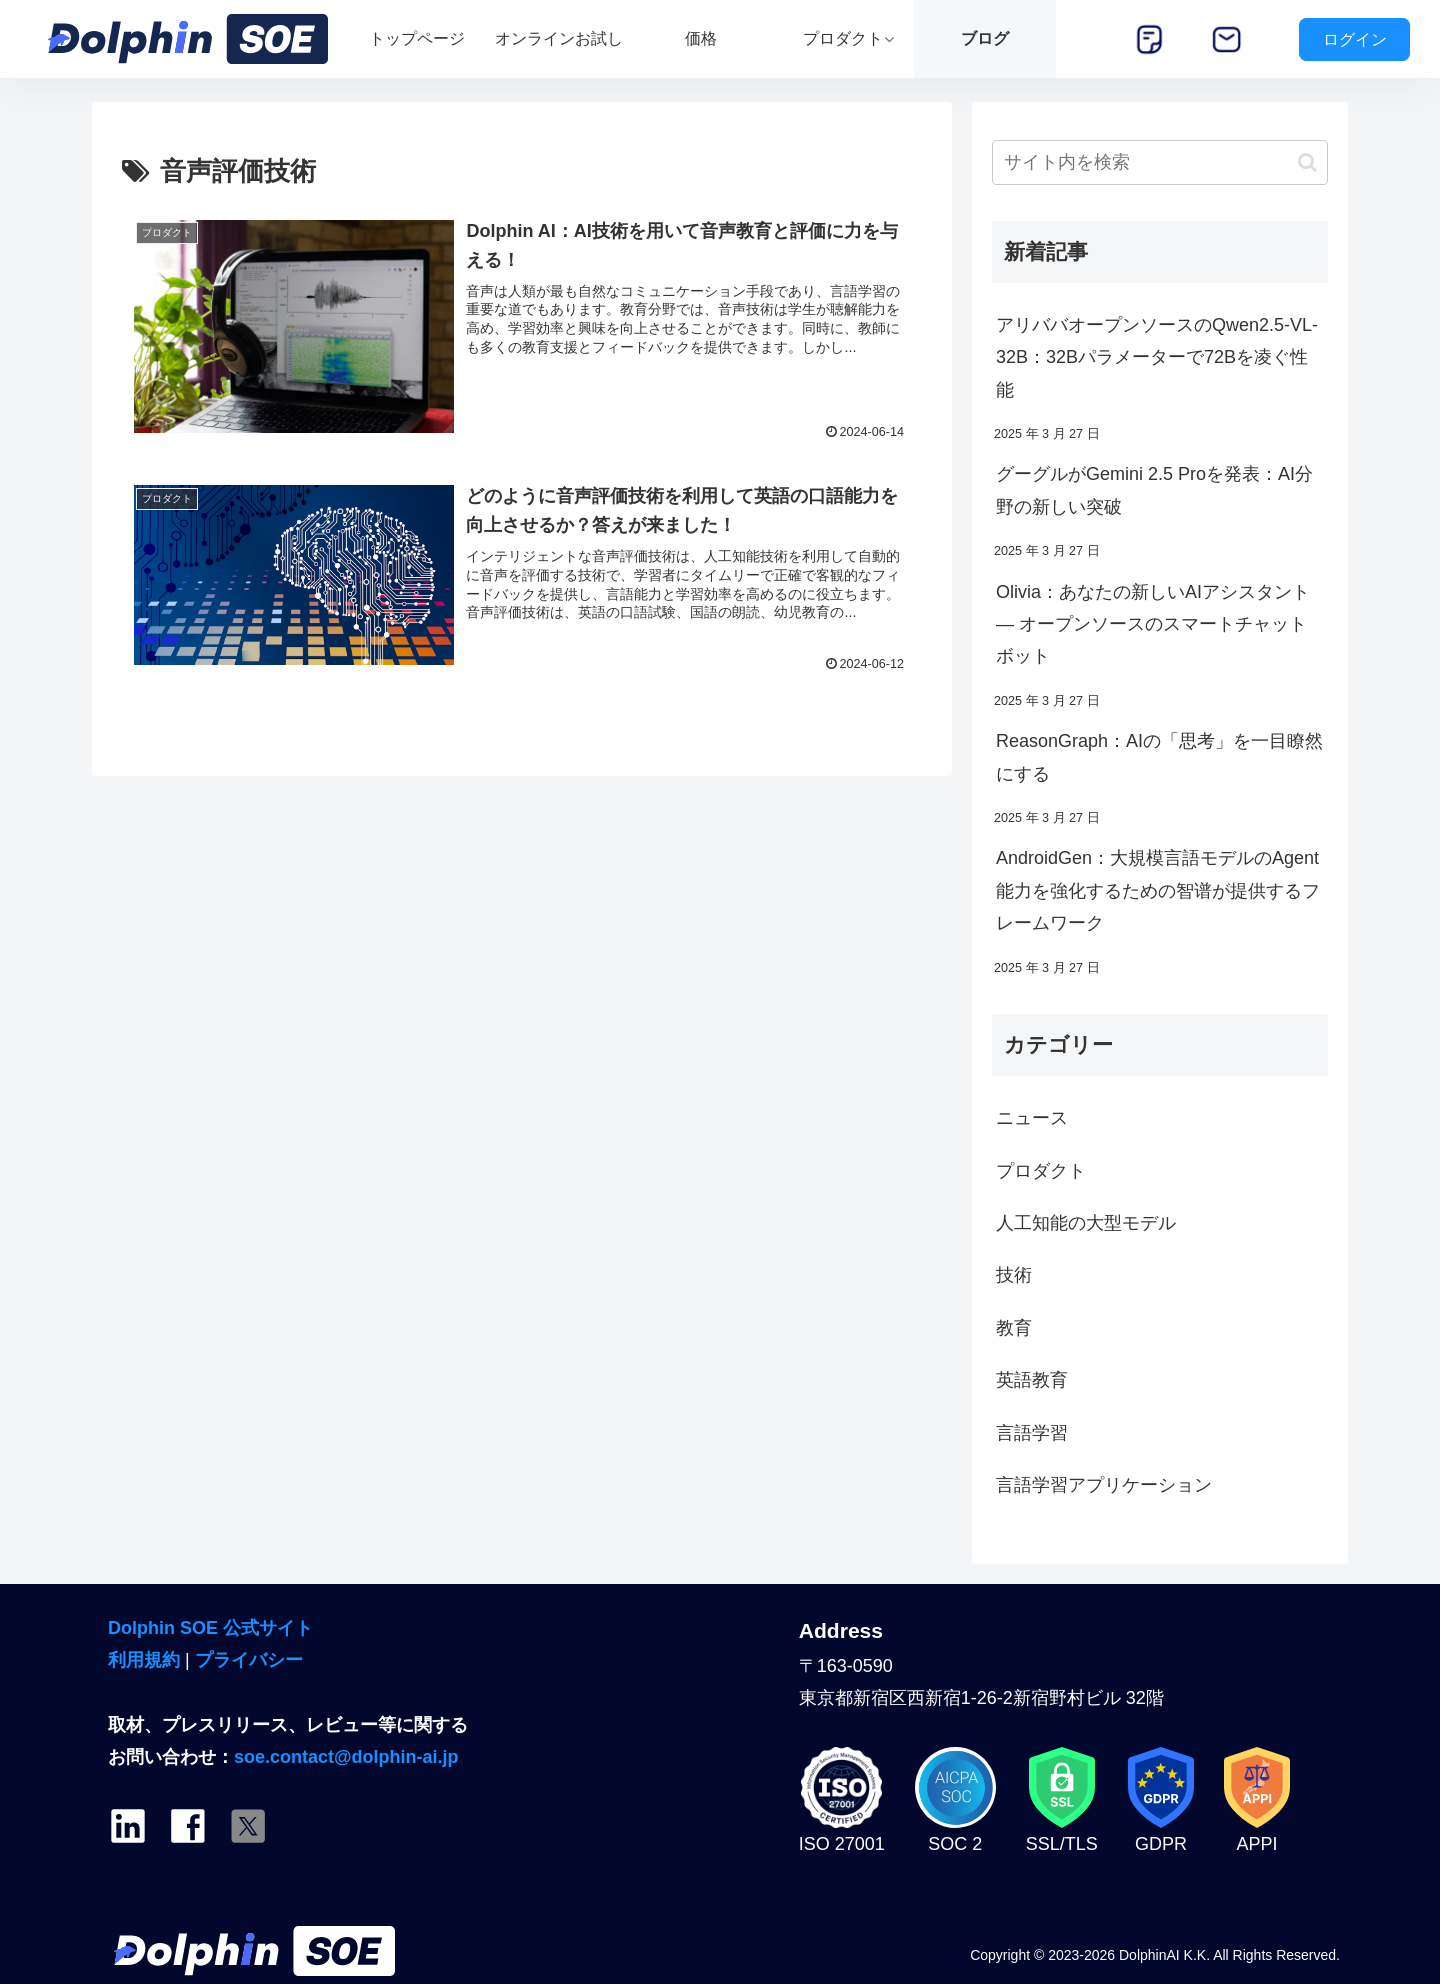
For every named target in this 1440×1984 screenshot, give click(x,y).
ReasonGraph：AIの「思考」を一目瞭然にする (1159, 757)
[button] (1307, 162)
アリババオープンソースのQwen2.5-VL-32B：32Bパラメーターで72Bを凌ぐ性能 (1157, 357)
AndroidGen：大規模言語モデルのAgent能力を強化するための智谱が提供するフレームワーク (1158, 890)
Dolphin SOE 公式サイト (210, 1628)
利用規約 (144, 1660)
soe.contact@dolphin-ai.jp (346, 1757)
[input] (1160, 162)
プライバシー (249, 1660)
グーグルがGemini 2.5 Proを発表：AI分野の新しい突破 (1154, 490)
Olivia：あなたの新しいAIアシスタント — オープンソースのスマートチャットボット (1153, 624)
